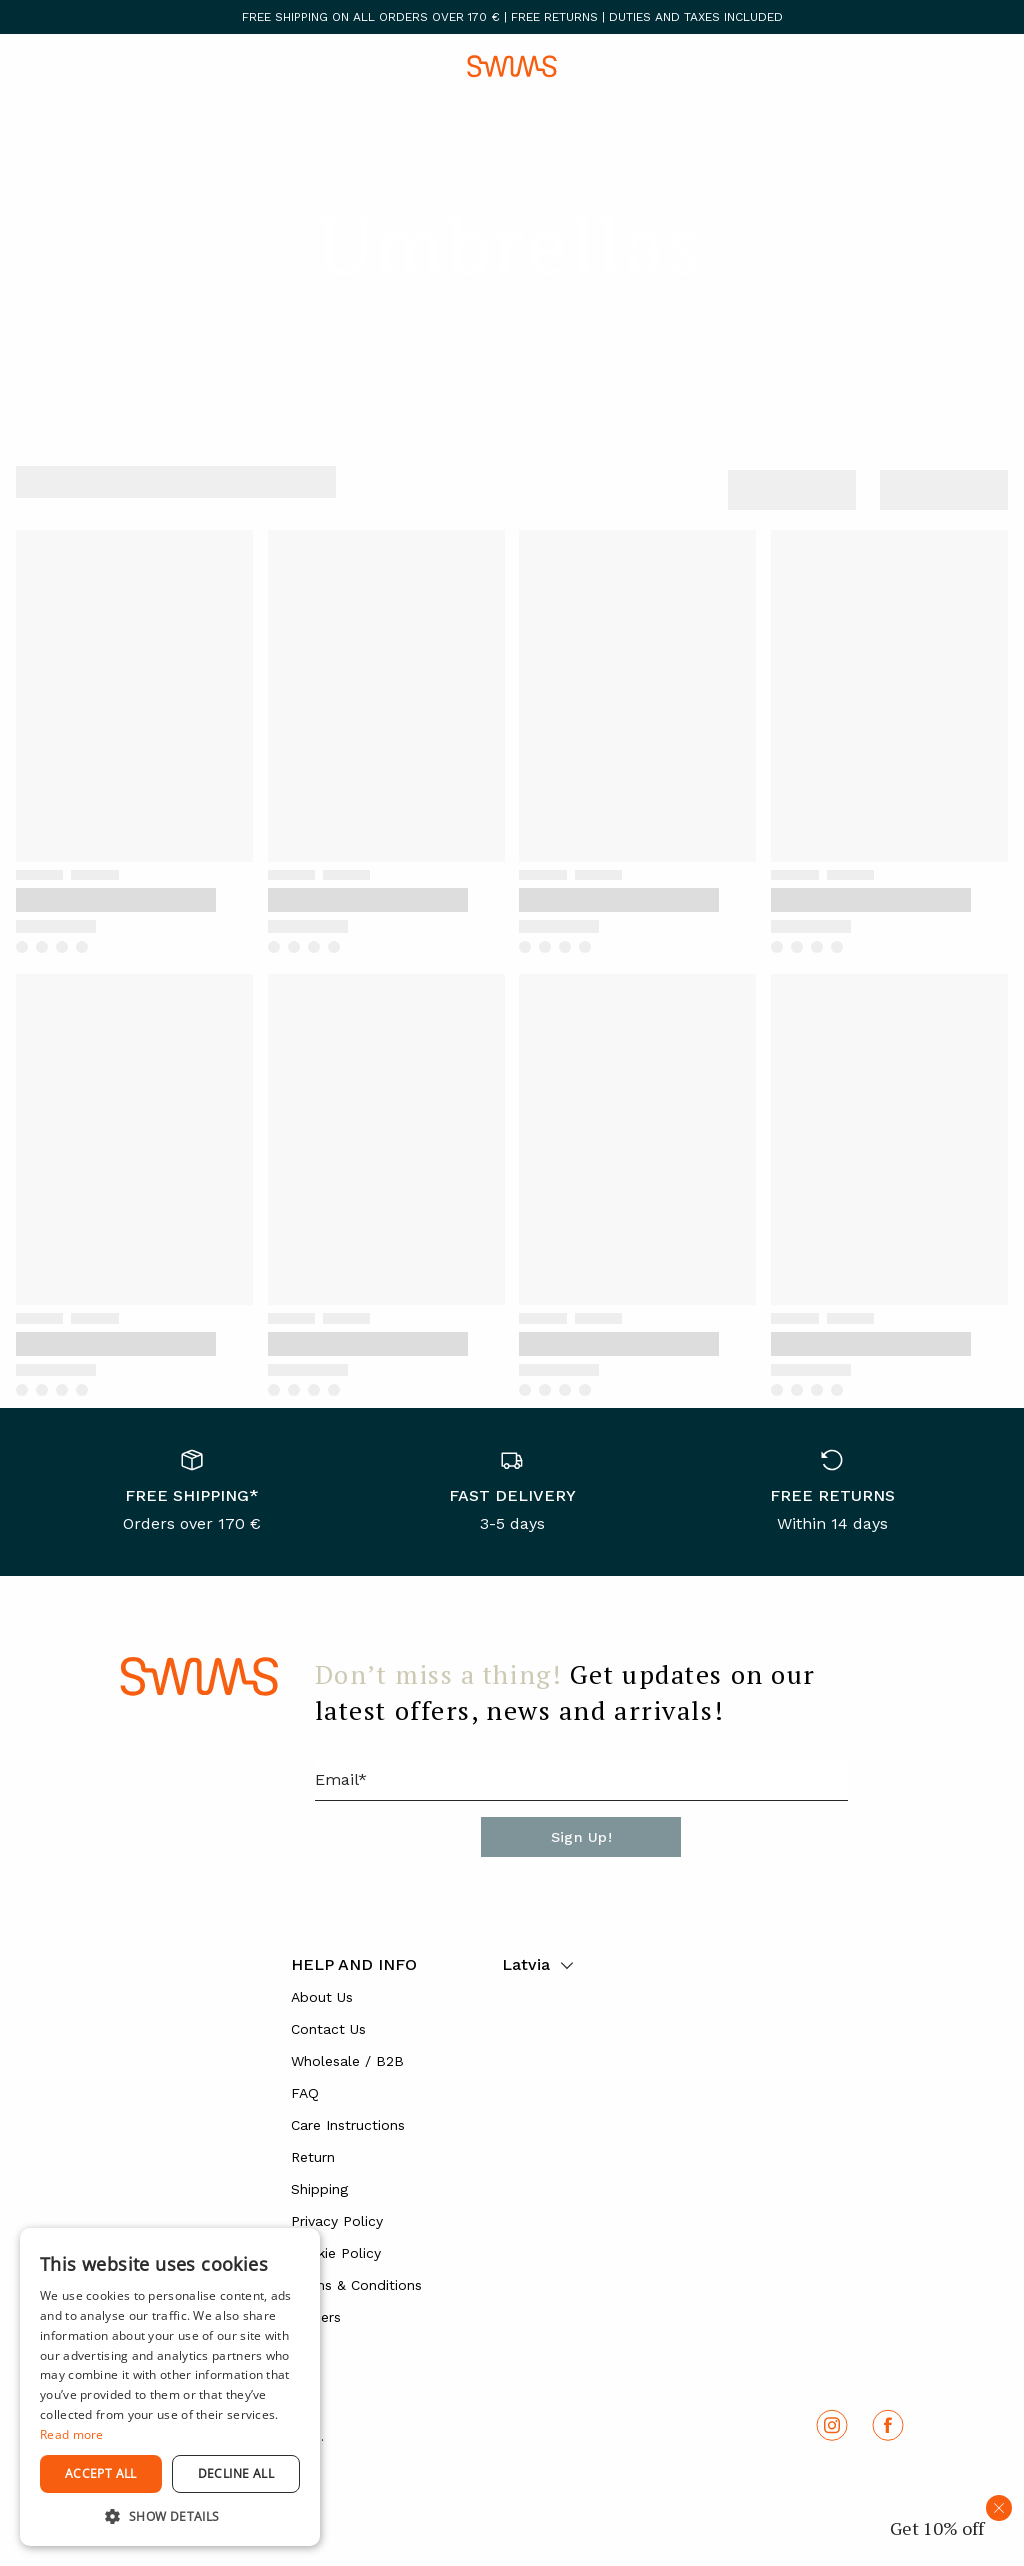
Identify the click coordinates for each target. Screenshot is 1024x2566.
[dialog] (170, 2387)
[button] (170, 2516)
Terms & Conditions (356, 2285)
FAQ (305, 2093)
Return (313, 2157)
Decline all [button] (236, 2473)
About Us (322, 1997)
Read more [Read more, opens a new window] (72, 2434)
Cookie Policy (336, 2253)
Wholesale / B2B (347, 2061)
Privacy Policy (337, 2221)
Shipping (319, 2189)
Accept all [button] (101, 2473)
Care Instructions (348, 2125)
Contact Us (328, 2029)
